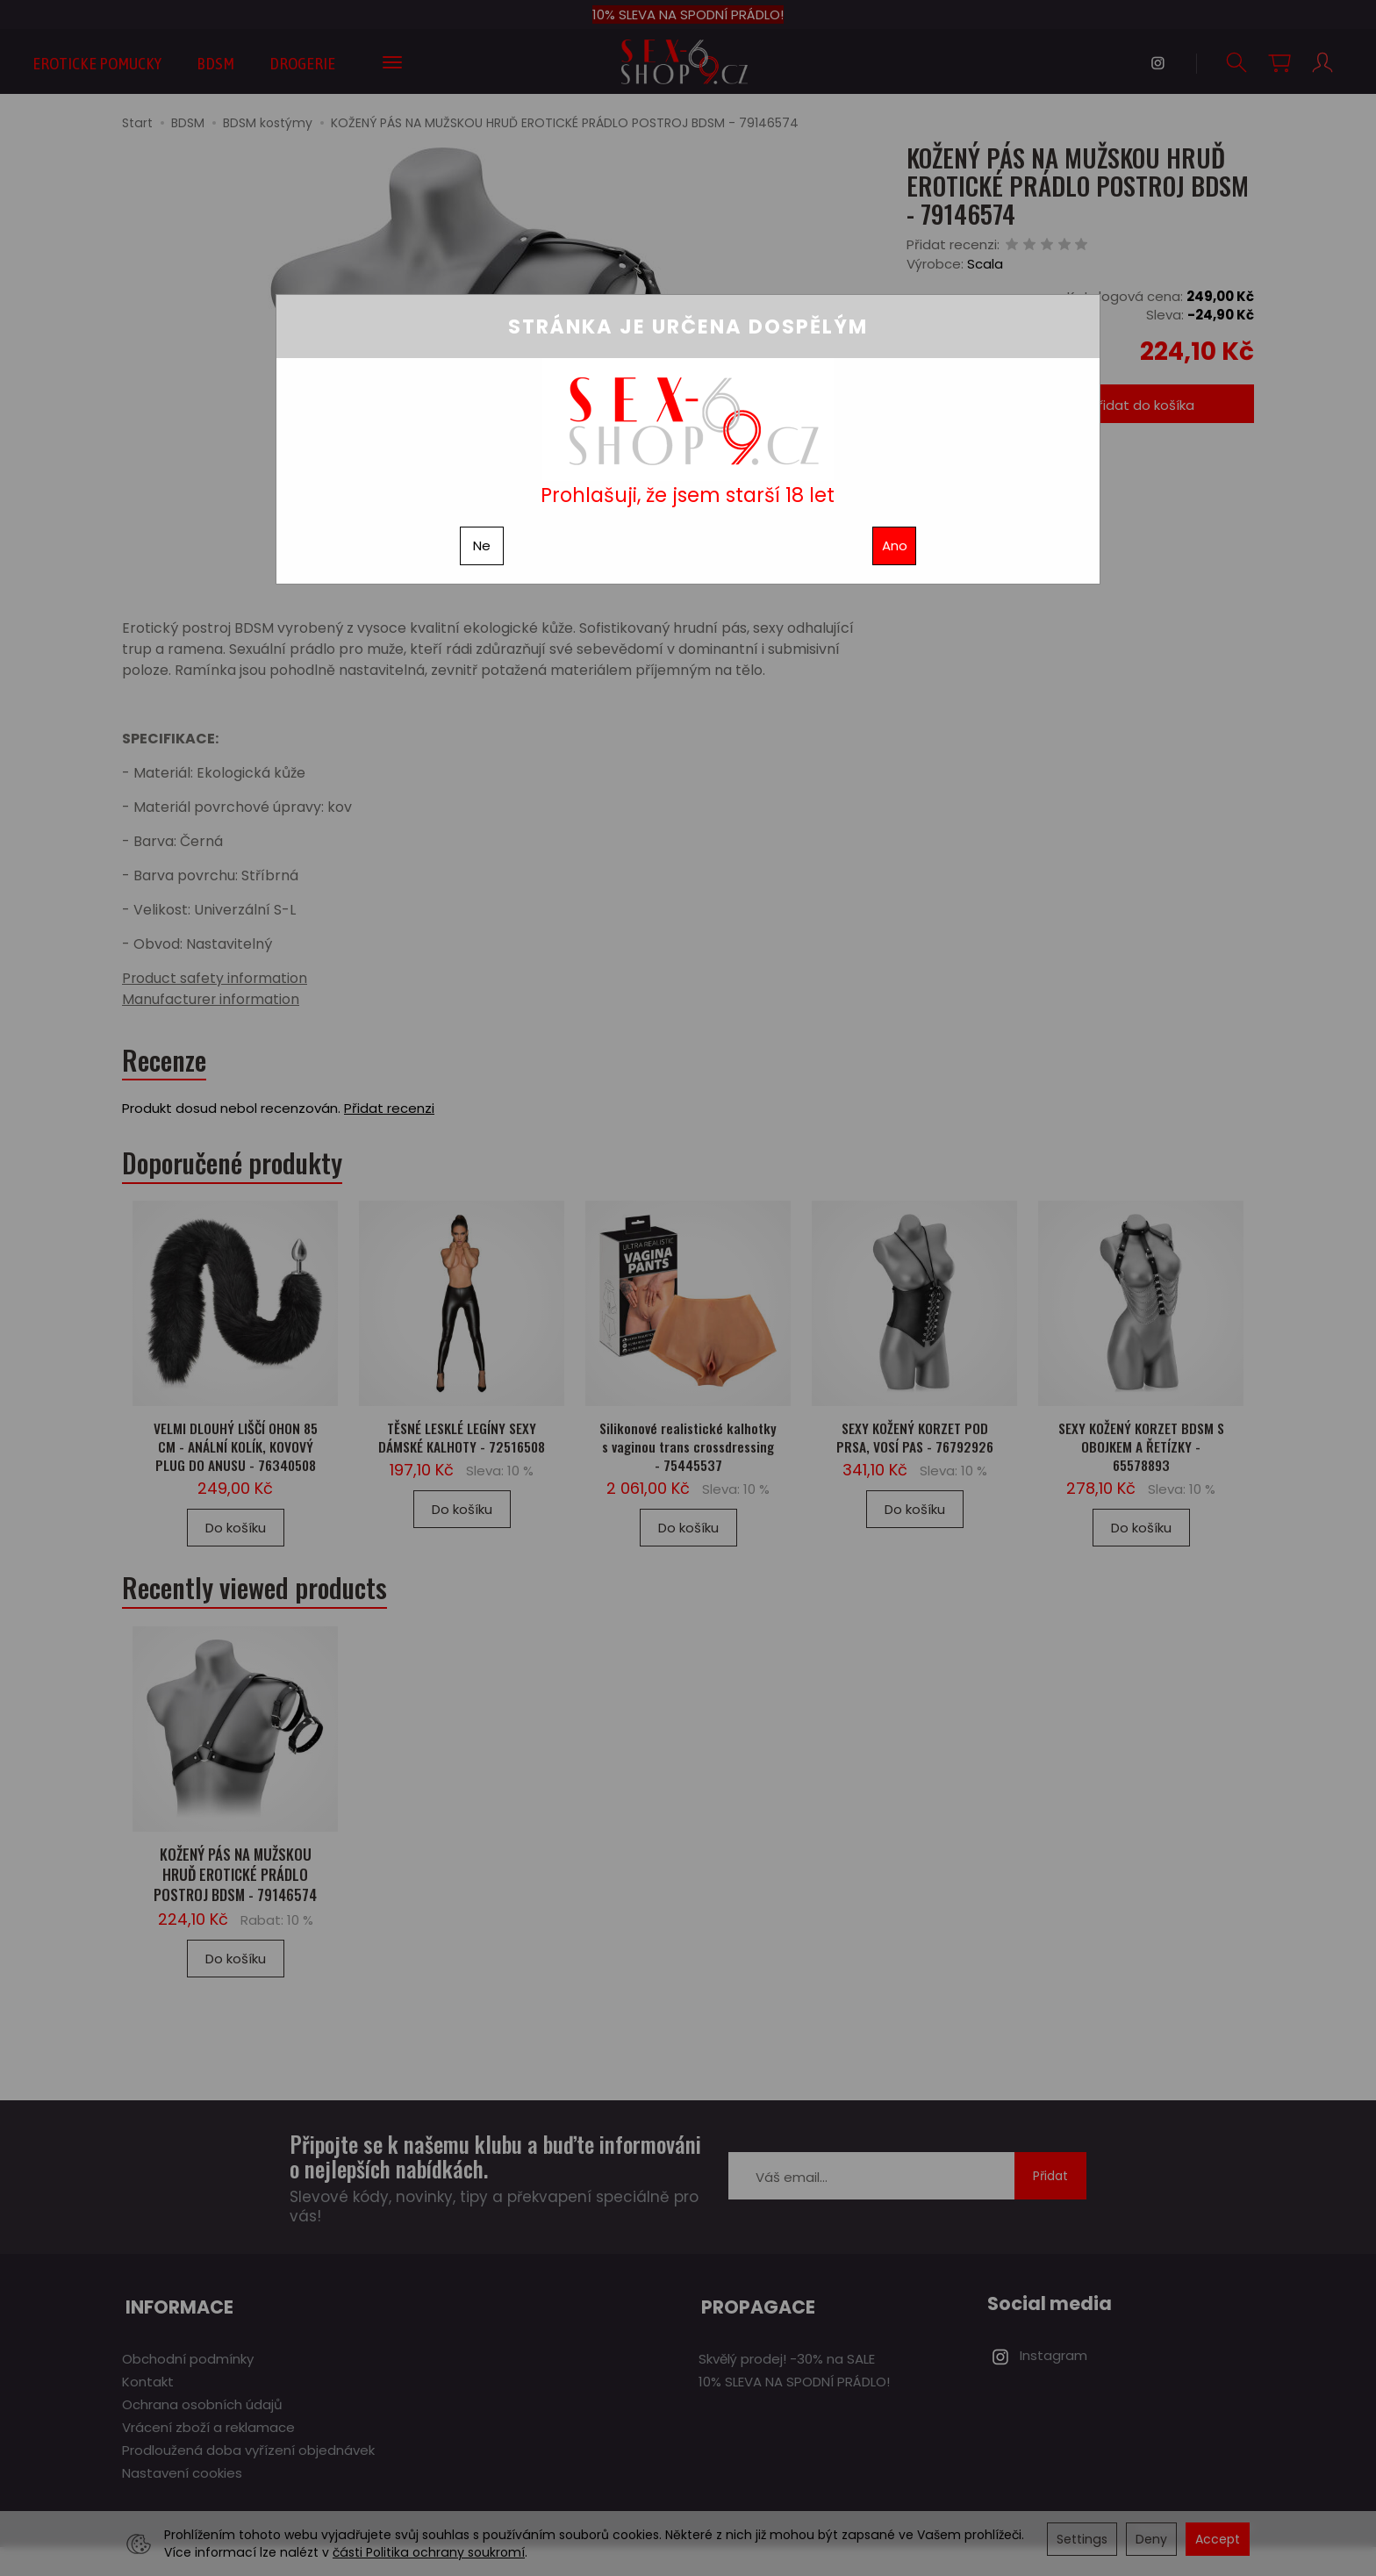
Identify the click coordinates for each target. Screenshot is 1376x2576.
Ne (482, 545)
